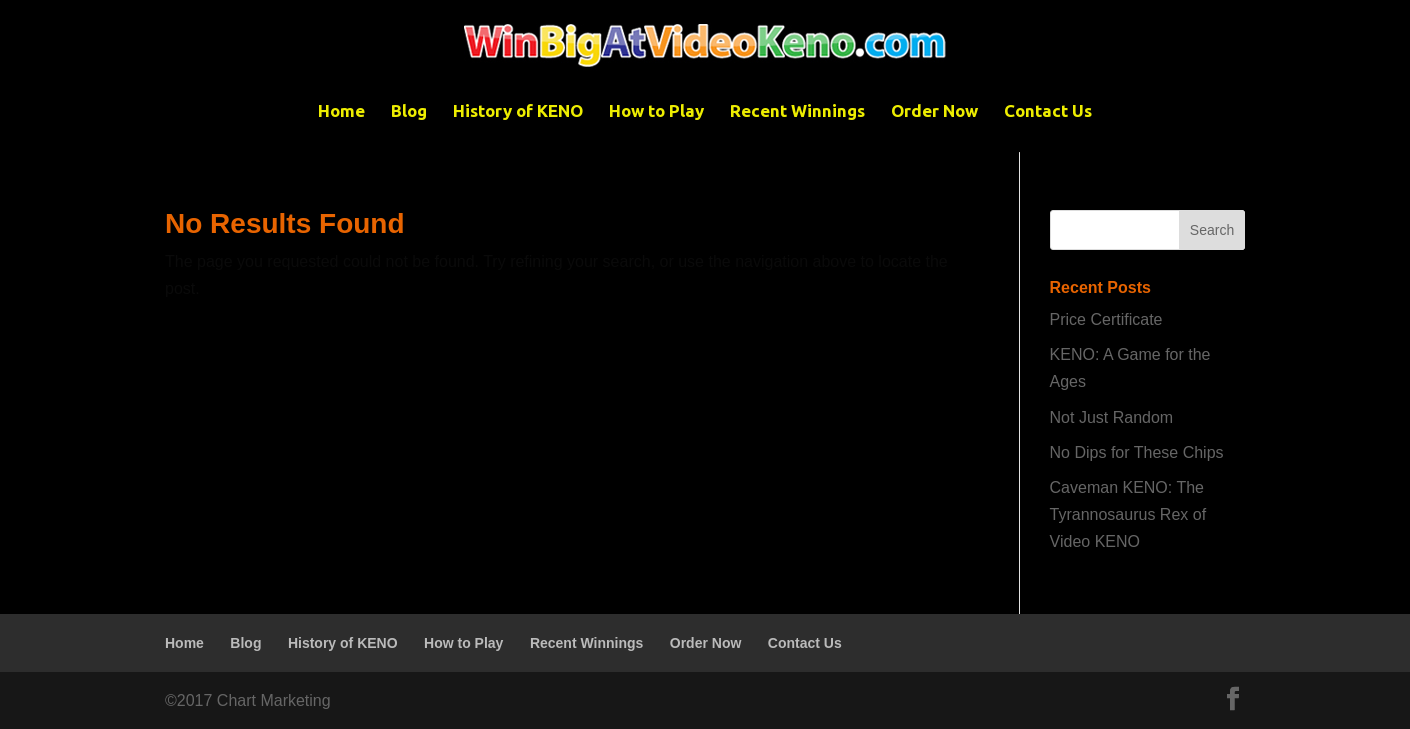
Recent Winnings (797, 112)
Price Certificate (1106, 319)
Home (341, 112)
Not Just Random (1112, 417)
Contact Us (1048, 112)
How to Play (656, 112)
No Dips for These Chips (1137, 452)
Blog (409, 112)
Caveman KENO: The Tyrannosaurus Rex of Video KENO (1128, 514)
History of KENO (518, 112)
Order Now (934, 112)
